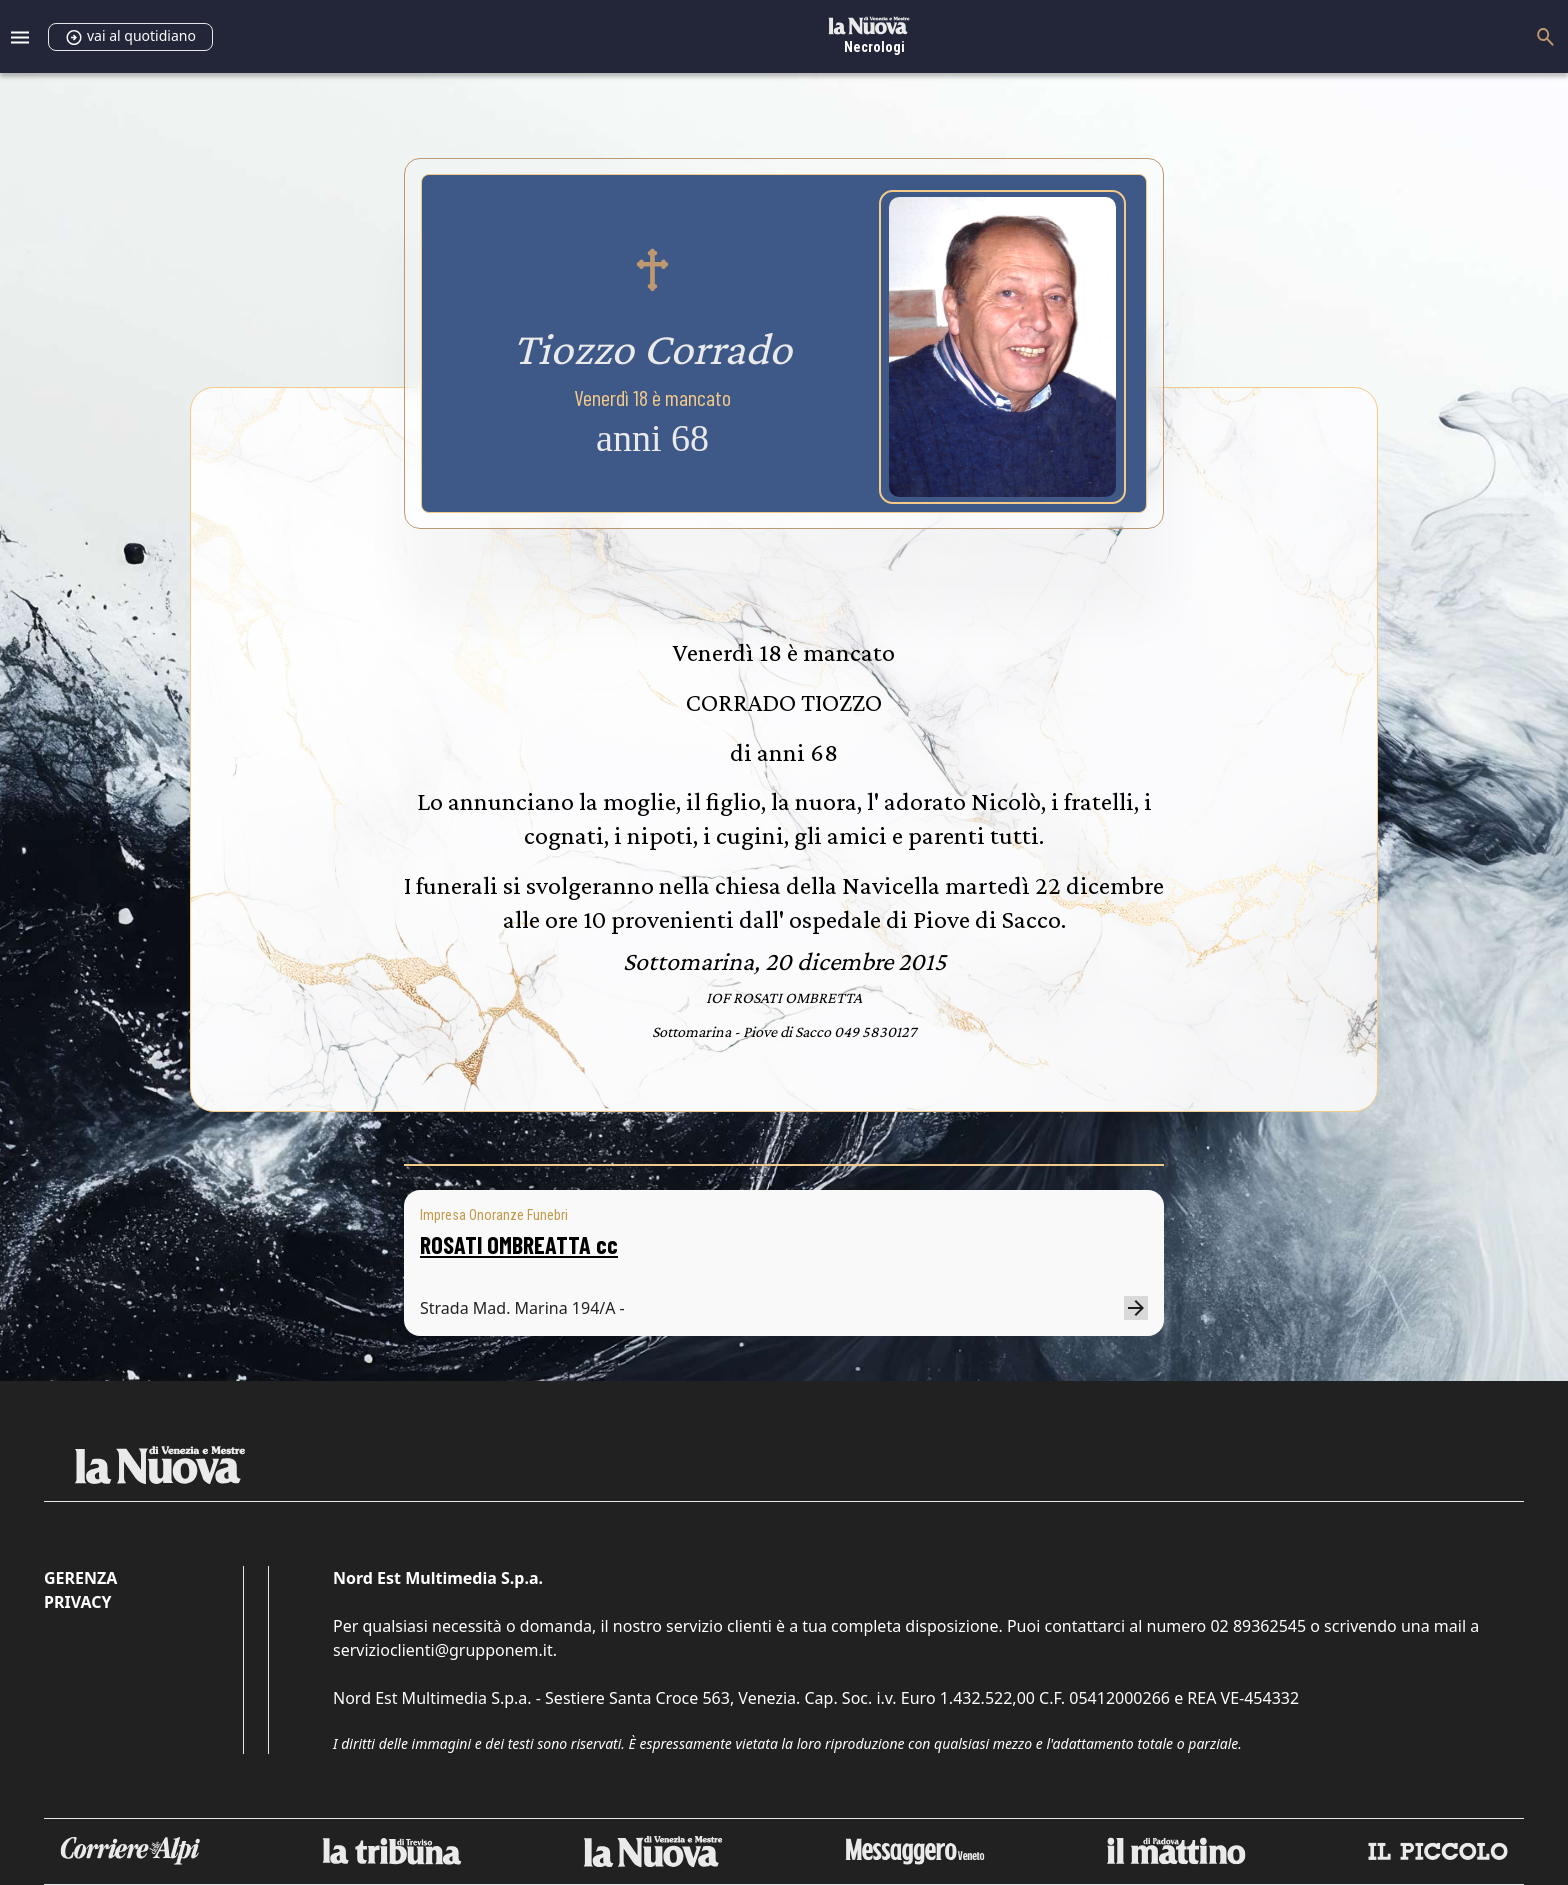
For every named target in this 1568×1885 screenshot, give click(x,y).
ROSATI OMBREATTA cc (519, 1244)
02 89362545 (1258, 1626)
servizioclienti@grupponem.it (443, 1650)
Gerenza (80, 1578)
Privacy (77, 1602)
